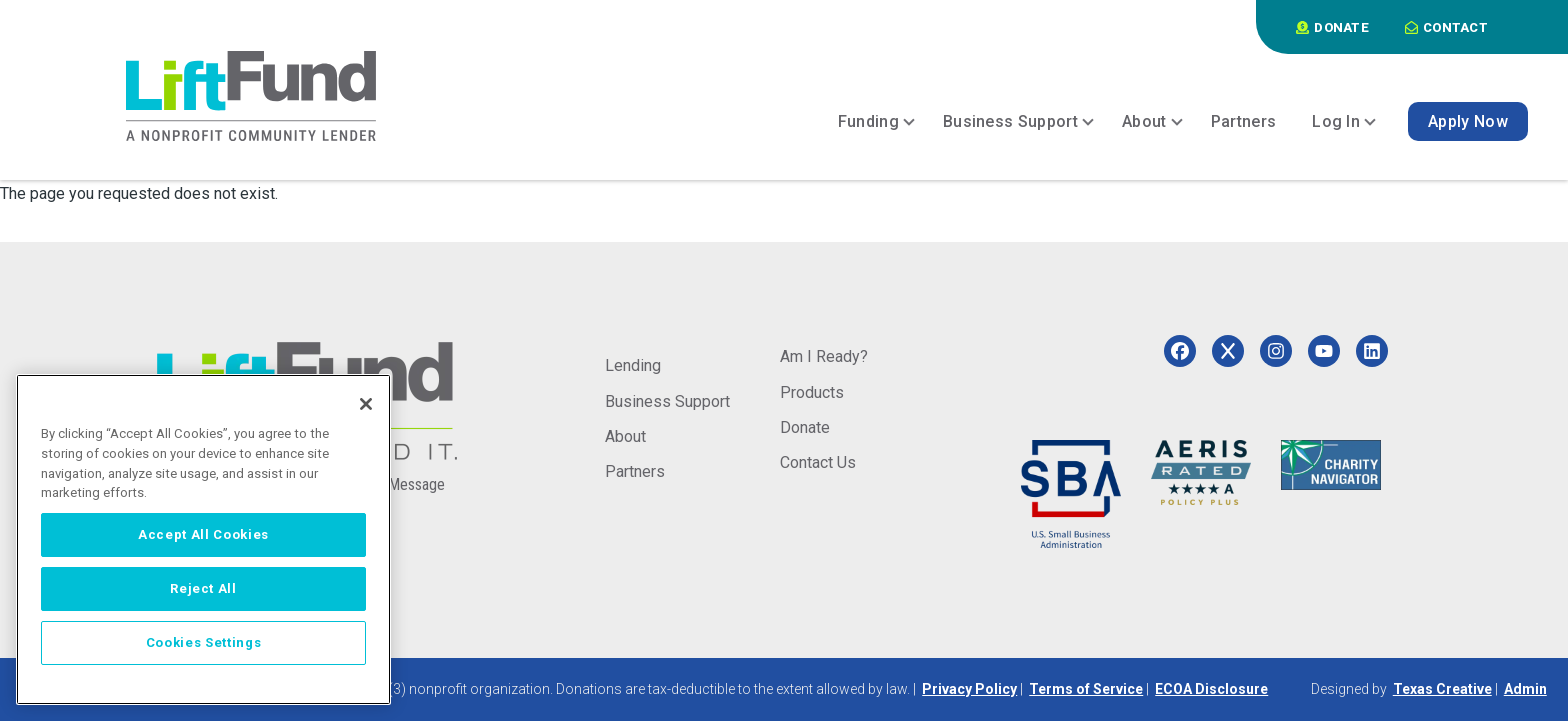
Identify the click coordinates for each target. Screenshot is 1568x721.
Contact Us (818, 462)
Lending (633, 365)
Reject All (203, 588)
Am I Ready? (824, 356)
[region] (203, 539)
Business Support (667, 401)
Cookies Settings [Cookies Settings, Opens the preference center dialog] (204, 642)
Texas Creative (1442, 689)
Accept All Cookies (203, 534)
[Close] (366, 404)
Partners (635, 471)
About (625, 436)
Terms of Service (1086, 689)
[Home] (251, 96)
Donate (805, 427)
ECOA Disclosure (1211, 689)
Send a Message (393, 484)
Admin (1525, 689)
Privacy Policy (969, 689)
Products (812, 392)
